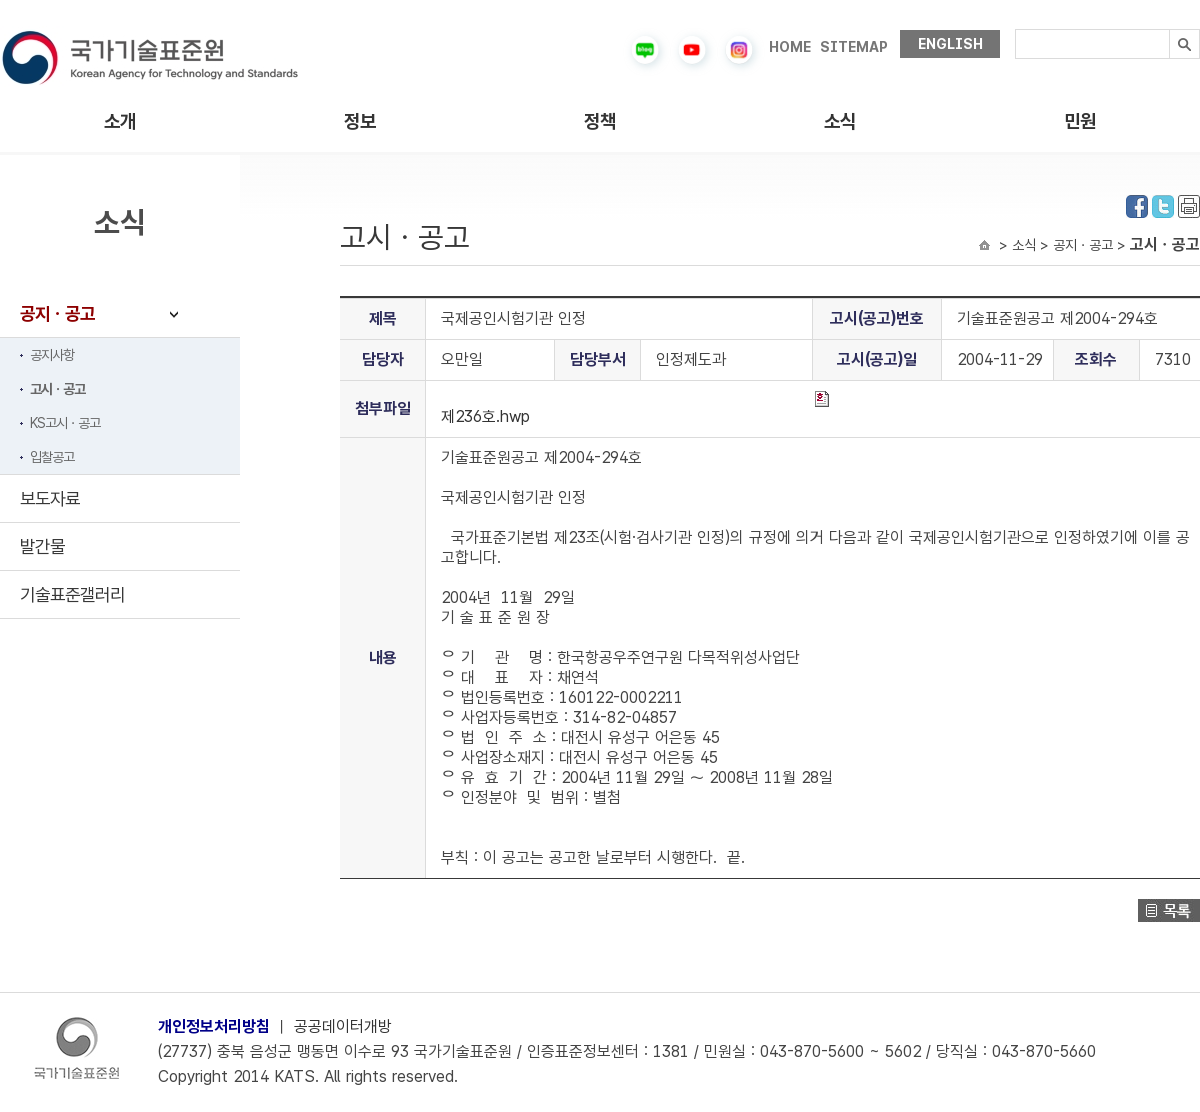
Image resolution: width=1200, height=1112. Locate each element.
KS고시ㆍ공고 (65, 423)
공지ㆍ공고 (57, 313)
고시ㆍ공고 (57, 389)
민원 (1080, 121)
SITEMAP (854, 47)
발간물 (42, 546)
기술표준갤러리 (72, 594)
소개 (120, 121)
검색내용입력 (1015, 29)
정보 (360, 121)
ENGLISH (950, 44)
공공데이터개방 (343, 1026)
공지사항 (52, 355)
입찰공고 (52, 457)
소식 (840, 121)
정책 (600, 121)
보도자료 (50, 498)
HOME (790, 47)
